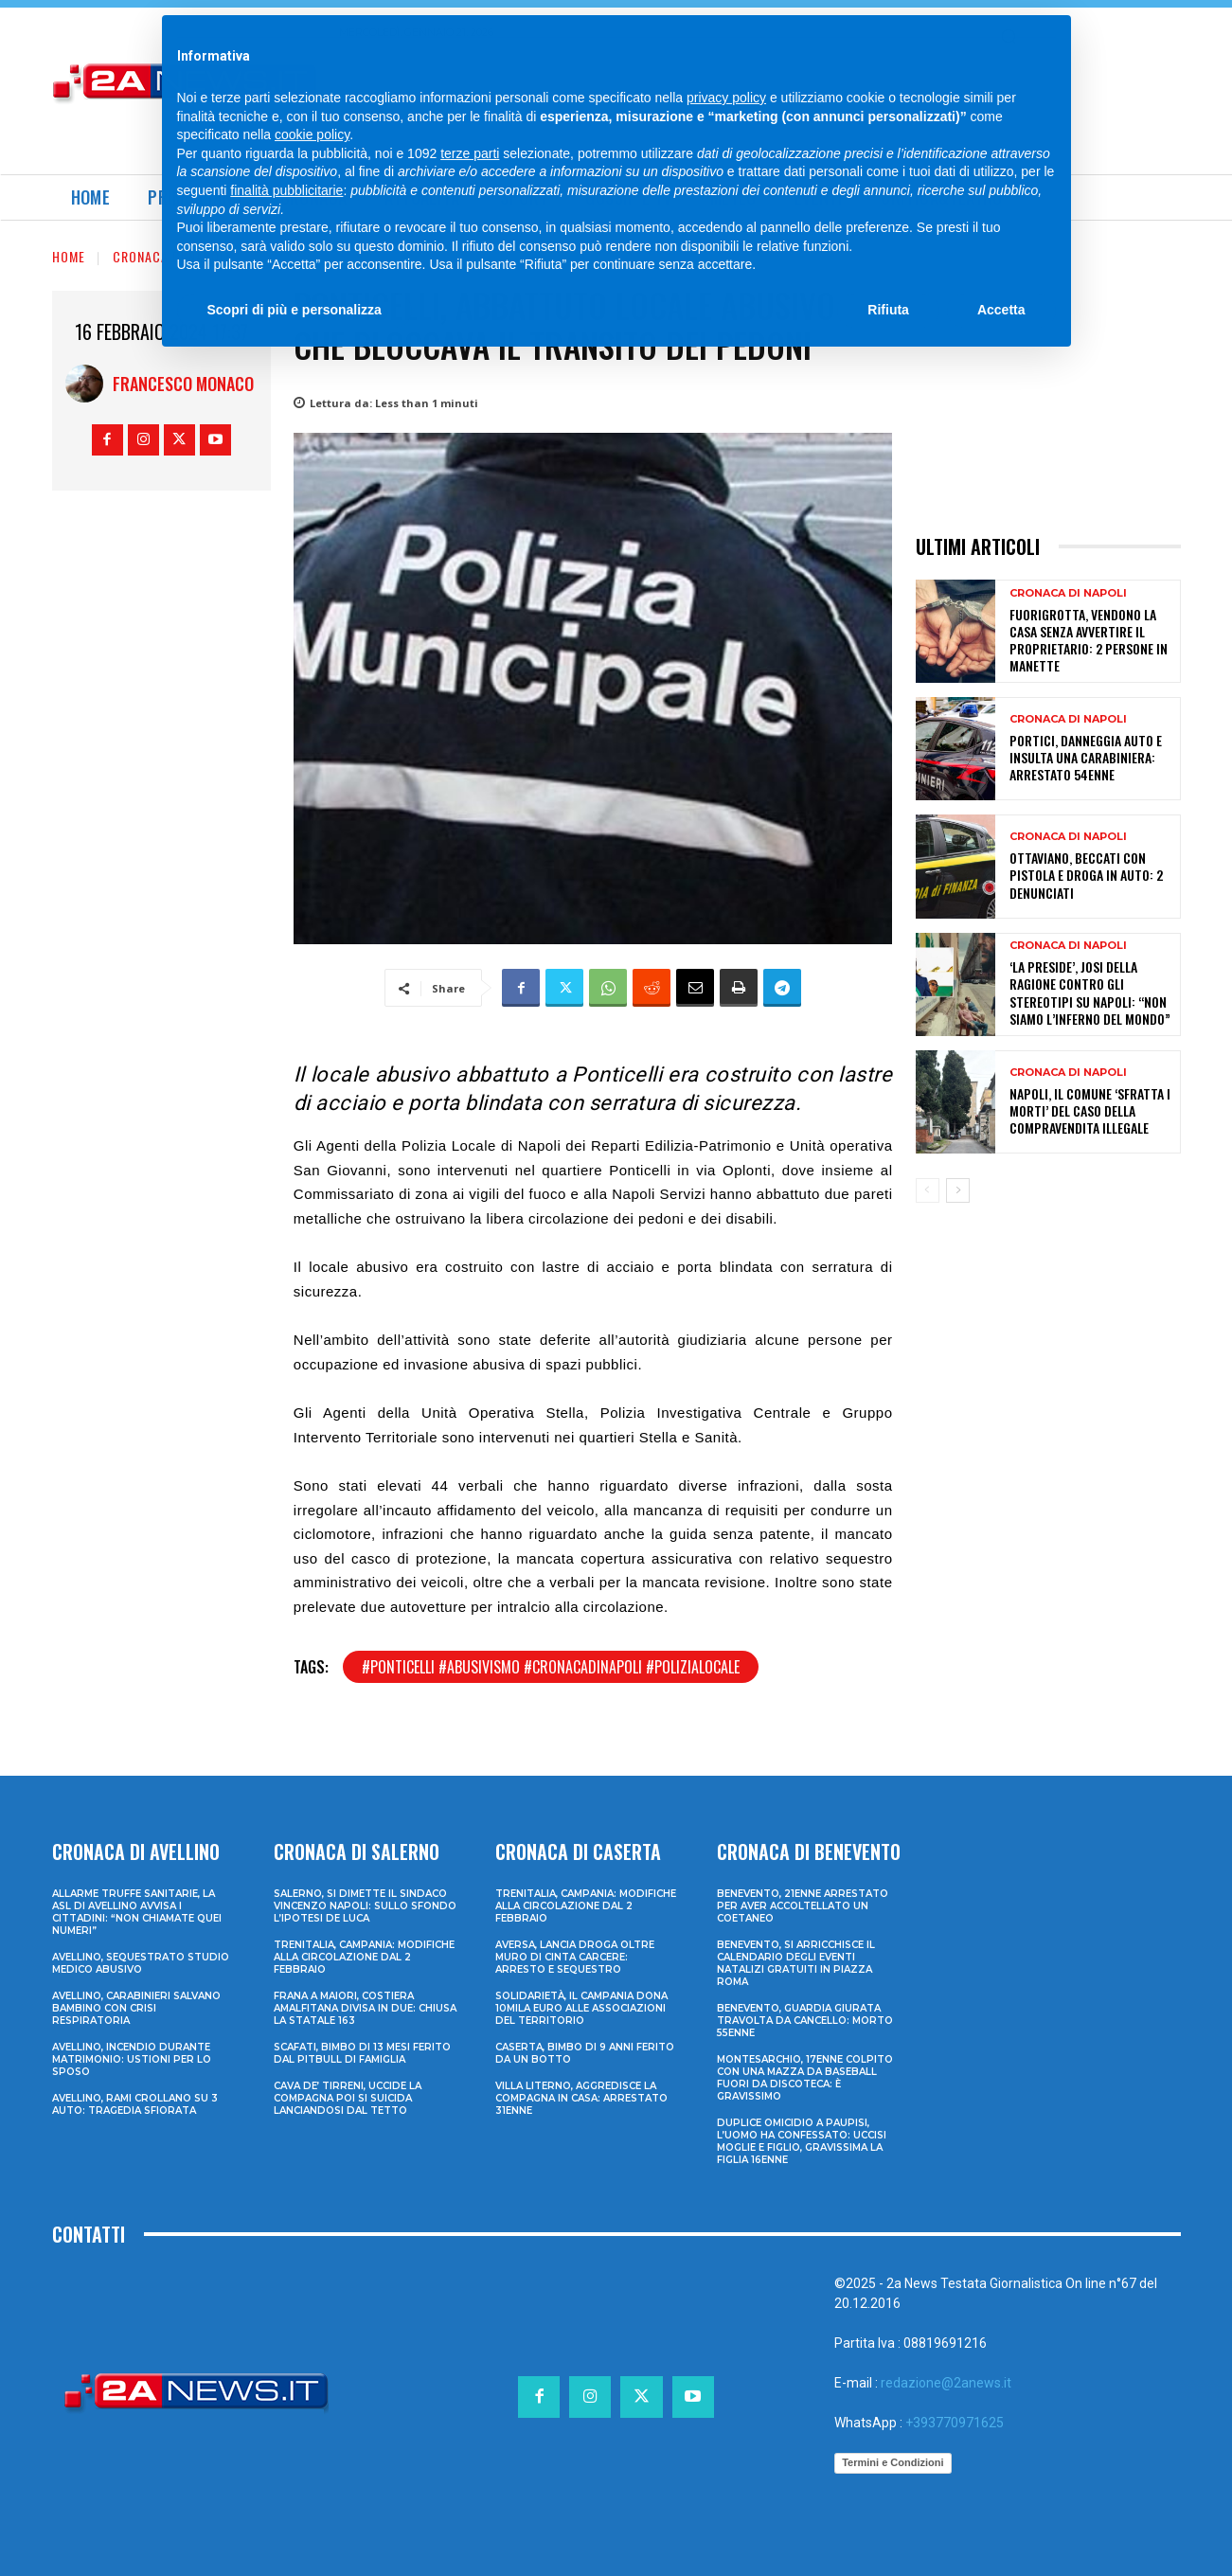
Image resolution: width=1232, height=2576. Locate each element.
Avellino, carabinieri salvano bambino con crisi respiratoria (136, 2008)
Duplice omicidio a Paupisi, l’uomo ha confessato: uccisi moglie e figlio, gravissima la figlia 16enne (801, 2141)
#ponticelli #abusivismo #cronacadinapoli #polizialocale (551, 1666)
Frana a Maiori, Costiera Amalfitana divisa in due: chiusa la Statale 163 (365, 2008)
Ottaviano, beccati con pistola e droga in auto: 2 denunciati (1086, 875)
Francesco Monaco (183, 383)
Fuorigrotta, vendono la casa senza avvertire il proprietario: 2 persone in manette (1088, 640)
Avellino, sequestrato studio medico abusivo (140, 1963)
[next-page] (958, 1190)
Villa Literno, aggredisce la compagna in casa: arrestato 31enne (581, 2098)
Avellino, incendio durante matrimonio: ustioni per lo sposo (131, 2059)
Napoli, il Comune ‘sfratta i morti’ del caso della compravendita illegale (1089, 1110)
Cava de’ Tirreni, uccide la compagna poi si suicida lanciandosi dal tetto (347, 2098)
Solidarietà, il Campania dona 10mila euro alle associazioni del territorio (581, 2008)
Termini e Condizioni (892, 2462)
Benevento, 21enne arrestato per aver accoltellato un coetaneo (802, 1905)
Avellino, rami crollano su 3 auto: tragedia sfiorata (135, 2104)
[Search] (1009, 38)
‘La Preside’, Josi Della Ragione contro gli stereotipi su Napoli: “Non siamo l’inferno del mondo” (1089, 993)
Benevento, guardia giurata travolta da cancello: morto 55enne (805, 2020)
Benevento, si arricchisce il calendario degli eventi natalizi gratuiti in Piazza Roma (796, 1963)
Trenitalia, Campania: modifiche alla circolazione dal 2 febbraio (364, 1957)
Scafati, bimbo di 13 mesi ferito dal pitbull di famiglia (362, 2053)
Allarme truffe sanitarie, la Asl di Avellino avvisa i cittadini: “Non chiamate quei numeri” (137, 1912)
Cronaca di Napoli (171, 256)
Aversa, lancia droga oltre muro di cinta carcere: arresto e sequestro (574, 1957)
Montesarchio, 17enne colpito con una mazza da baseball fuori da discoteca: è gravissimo (805, 2077)
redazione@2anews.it (946, 2382)
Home (68, 256)
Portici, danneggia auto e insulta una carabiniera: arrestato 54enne (1085, 757)
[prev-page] (927, 1190)
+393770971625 (954, 2422)
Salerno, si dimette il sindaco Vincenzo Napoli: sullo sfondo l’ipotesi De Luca (365, 1905)
